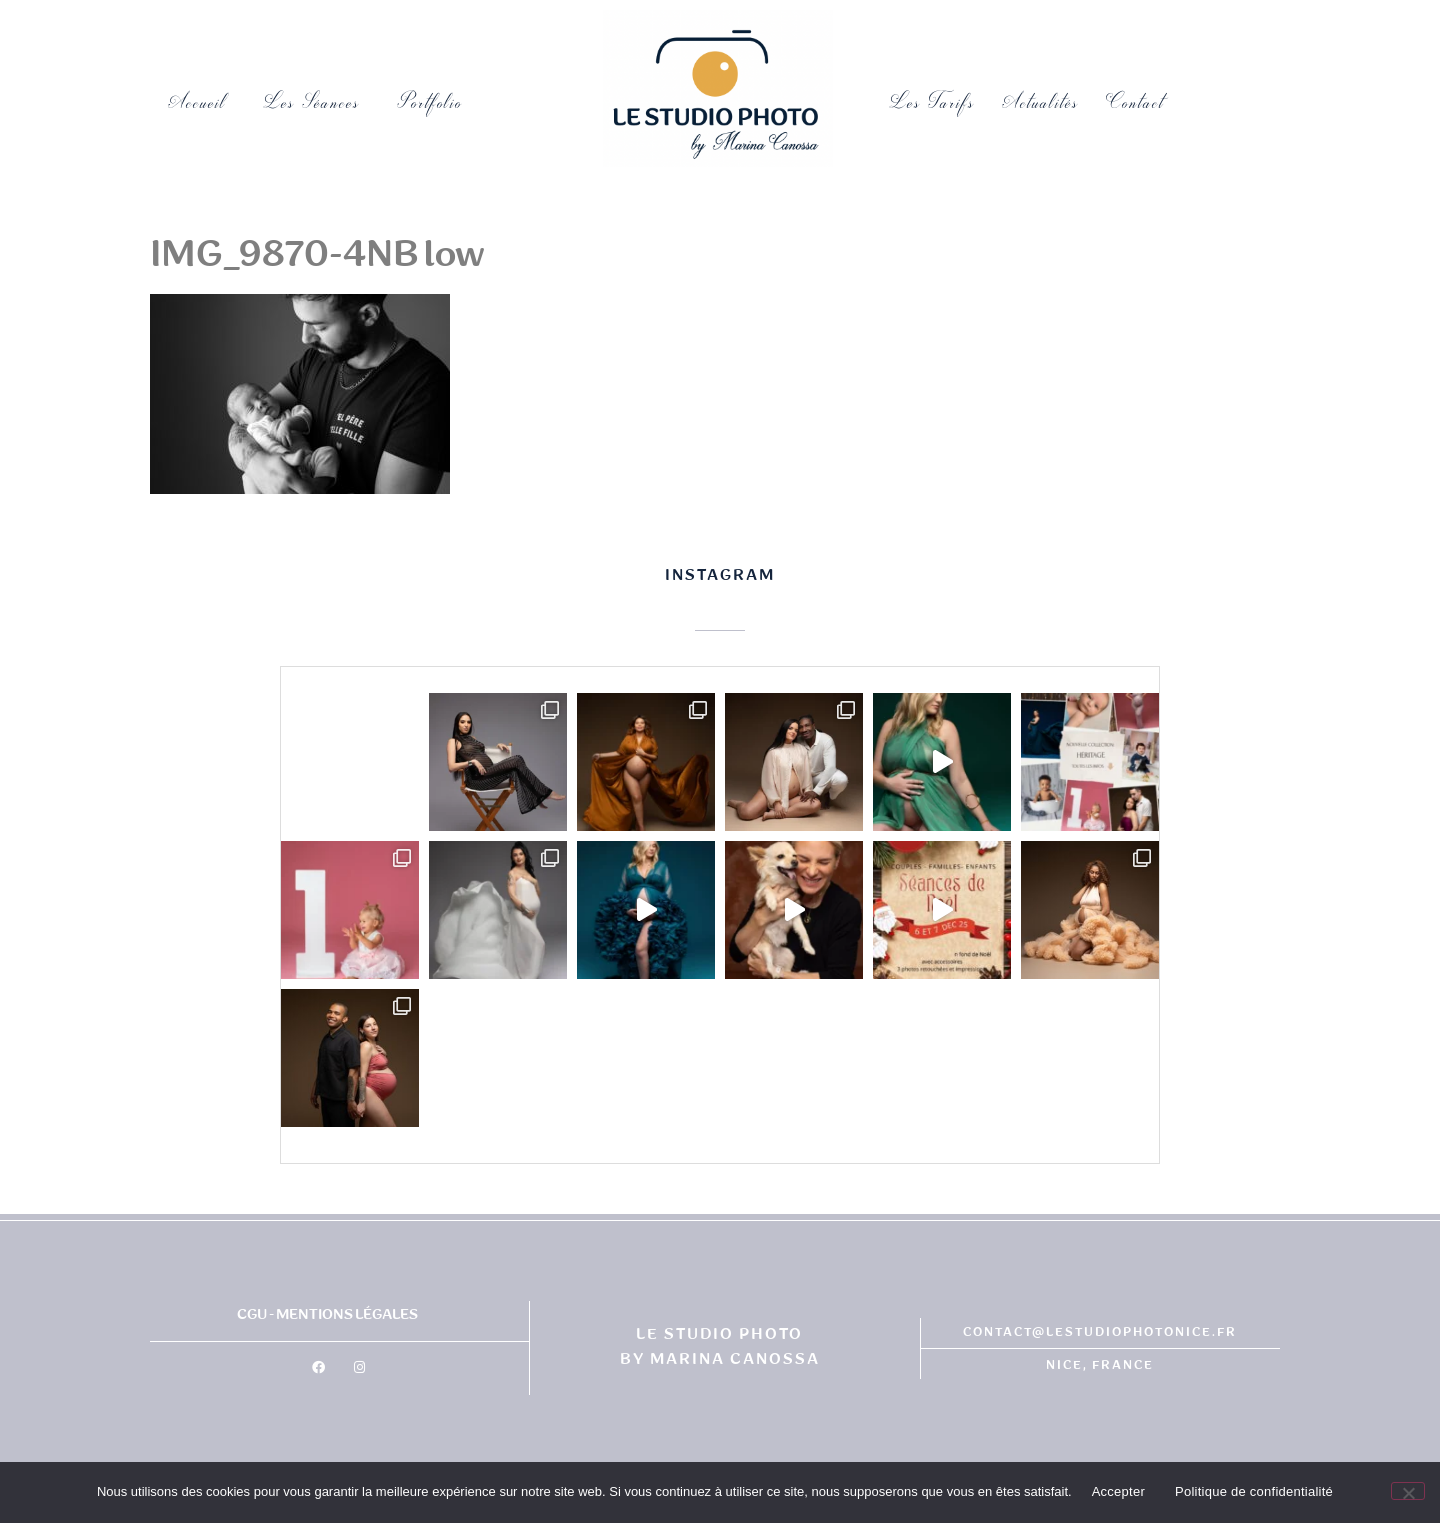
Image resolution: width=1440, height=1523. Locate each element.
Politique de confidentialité (1254, 1491)
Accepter (1118, 1491)
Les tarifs (932, 102)
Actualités (1041, 102)
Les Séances (312, 102)
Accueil (197, 102)
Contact (1135, 102)
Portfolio (435, 102)
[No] (1408, 1491)
